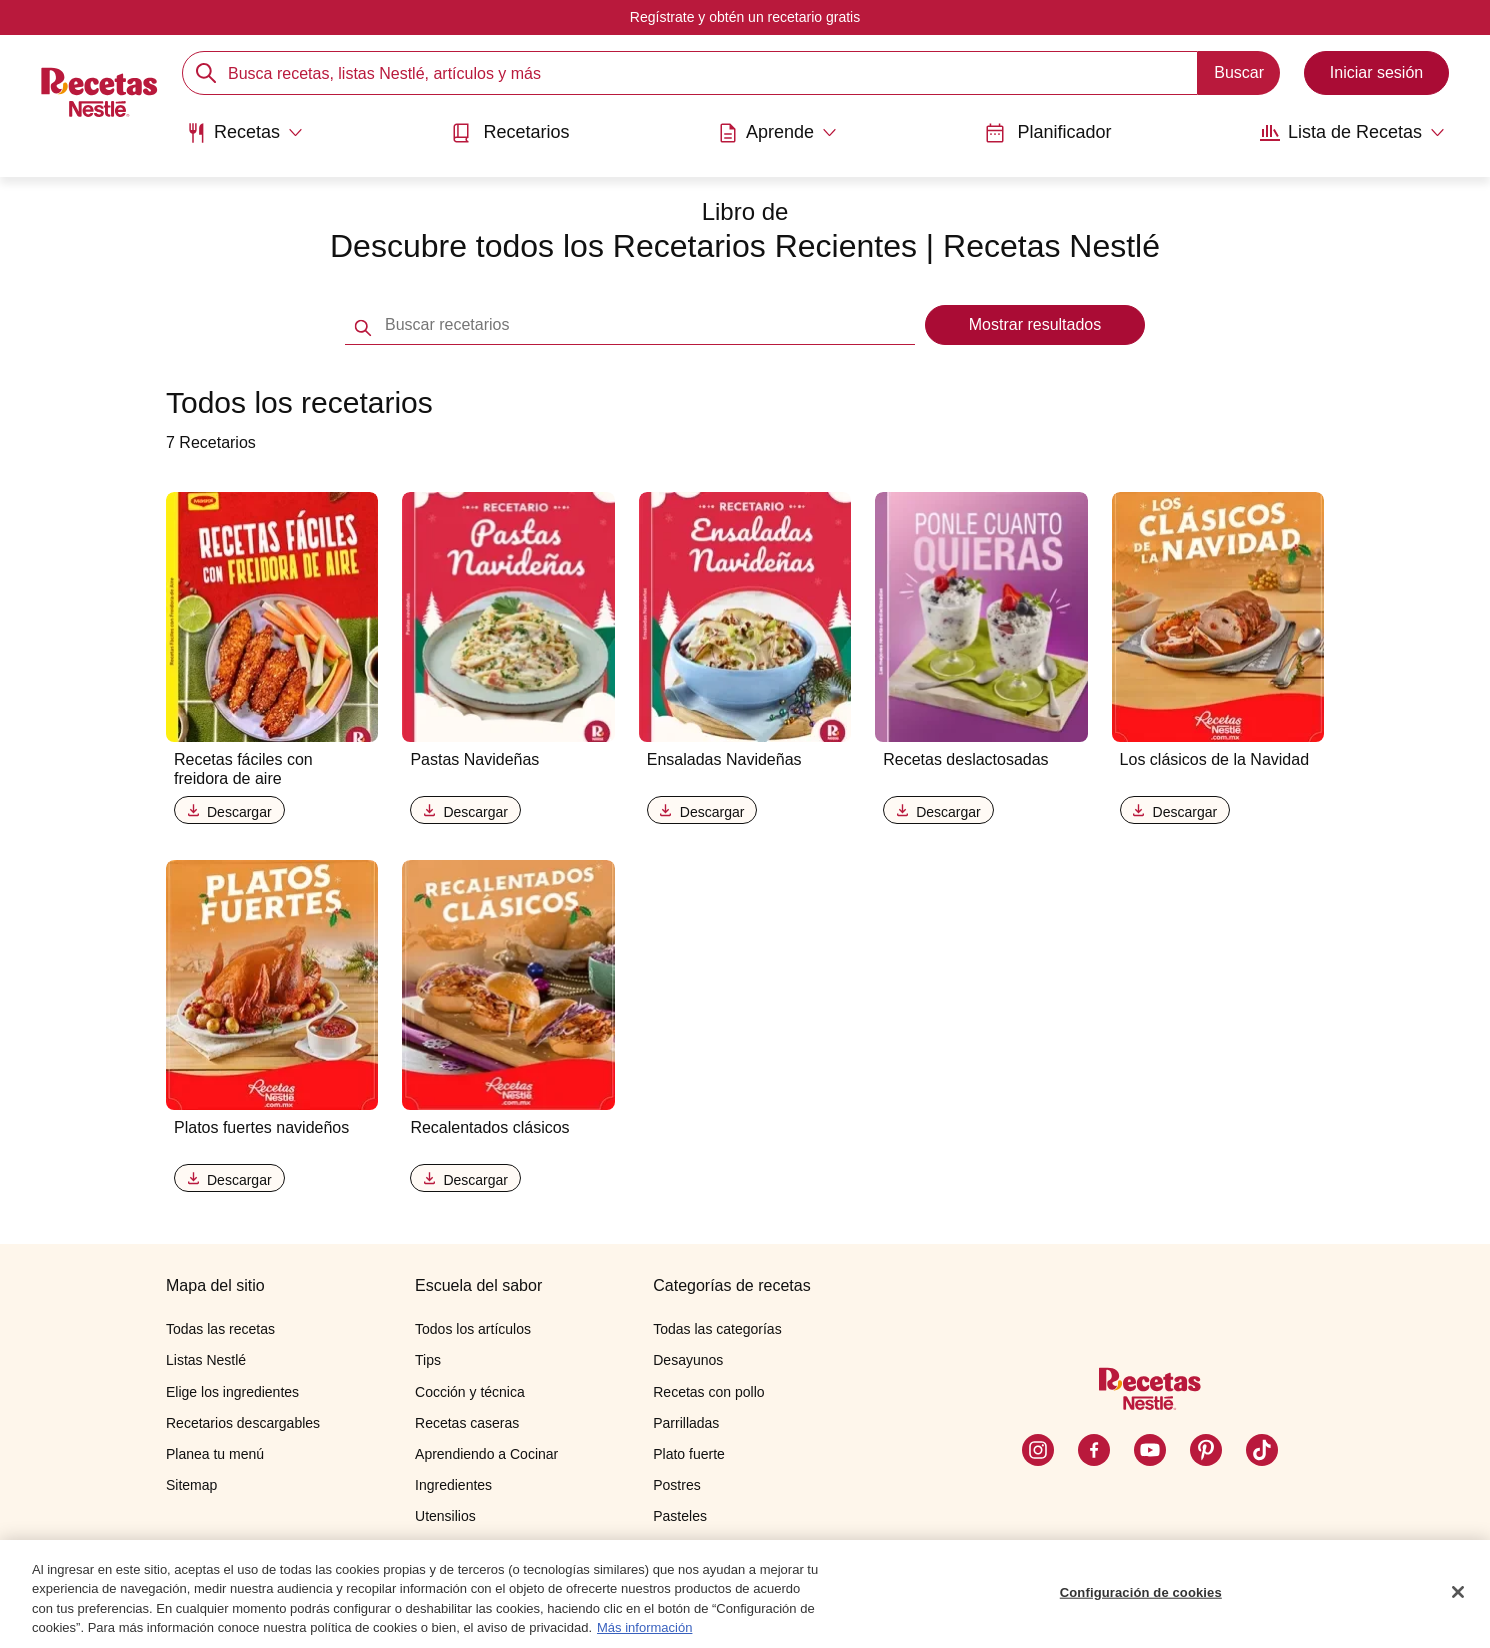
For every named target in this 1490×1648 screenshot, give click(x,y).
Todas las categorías (717, 1329)
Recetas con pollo (708, 1392)
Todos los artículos (473, 1329)
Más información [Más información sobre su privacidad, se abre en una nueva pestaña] (644, 1628)
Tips (428, 1360)
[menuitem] (244, 140)
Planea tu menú (215, 1454)
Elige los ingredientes (232, 1392)
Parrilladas (686, 1423)
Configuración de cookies (1141, 1592)
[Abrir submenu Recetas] (244, 133)
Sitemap (191, 1485)
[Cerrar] (1458, 1593)
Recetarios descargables (243, 1423)
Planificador (1048, 132)
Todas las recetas (220, 1329)
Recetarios (510, 132)
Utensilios (445, 1516)
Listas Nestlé (206, 1360)
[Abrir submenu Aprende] (777, 133)
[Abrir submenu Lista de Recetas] (1352, 133)
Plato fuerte (689, 1454)
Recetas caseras (467, 1423)
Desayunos (688, 1360)
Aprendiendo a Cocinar (486, 1454)
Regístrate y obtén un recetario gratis (745, 17)
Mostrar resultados (1035, 324)
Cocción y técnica (470, 1392)
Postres (676, 1485)
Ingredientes (453, 1485)
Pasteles (680, 1516)
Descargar (229, 812)
